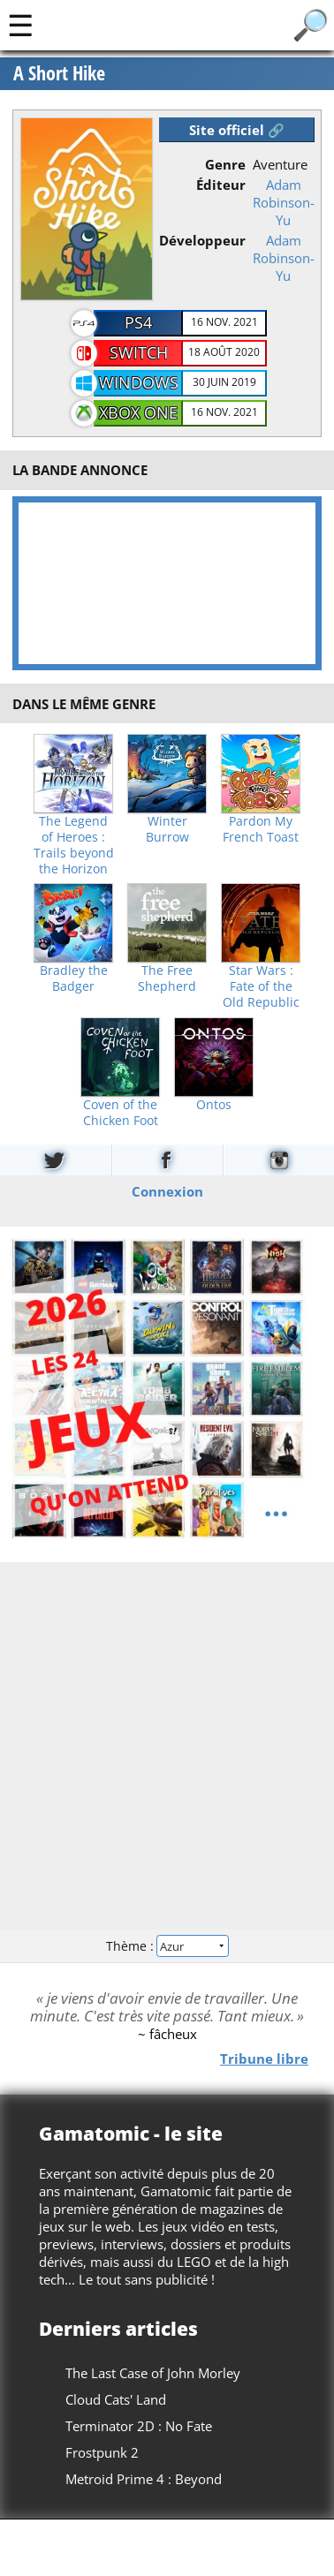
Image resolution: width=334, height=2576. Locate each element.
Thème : (167, 1946)
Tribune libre (264, 2058)
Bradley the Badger (74, 978)
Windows (138, 382)
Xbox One (138, 412)
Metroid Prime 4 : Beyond (143, 2479)
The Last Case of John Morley (152, 2373)
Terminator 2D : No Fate (138, 2426)
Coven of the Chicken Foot (120, 1113)
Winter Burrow (167, 829)
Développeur (202, 240)
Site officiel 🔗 (237, 130)
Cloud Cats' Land (115, 2399)
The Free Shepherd (167, 978)
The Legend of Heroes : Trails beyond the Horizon (74, 845)
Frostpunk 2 (102, 2452)
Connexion (167, 1191)
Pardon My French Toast (261, 829)
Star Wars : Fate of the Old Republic (261, 986)
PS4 (138, 322)
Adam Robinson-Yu (284, 202)
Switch (139, 352)
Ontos (214, 1105)
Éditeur (221, 184)
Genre (225, 164)
